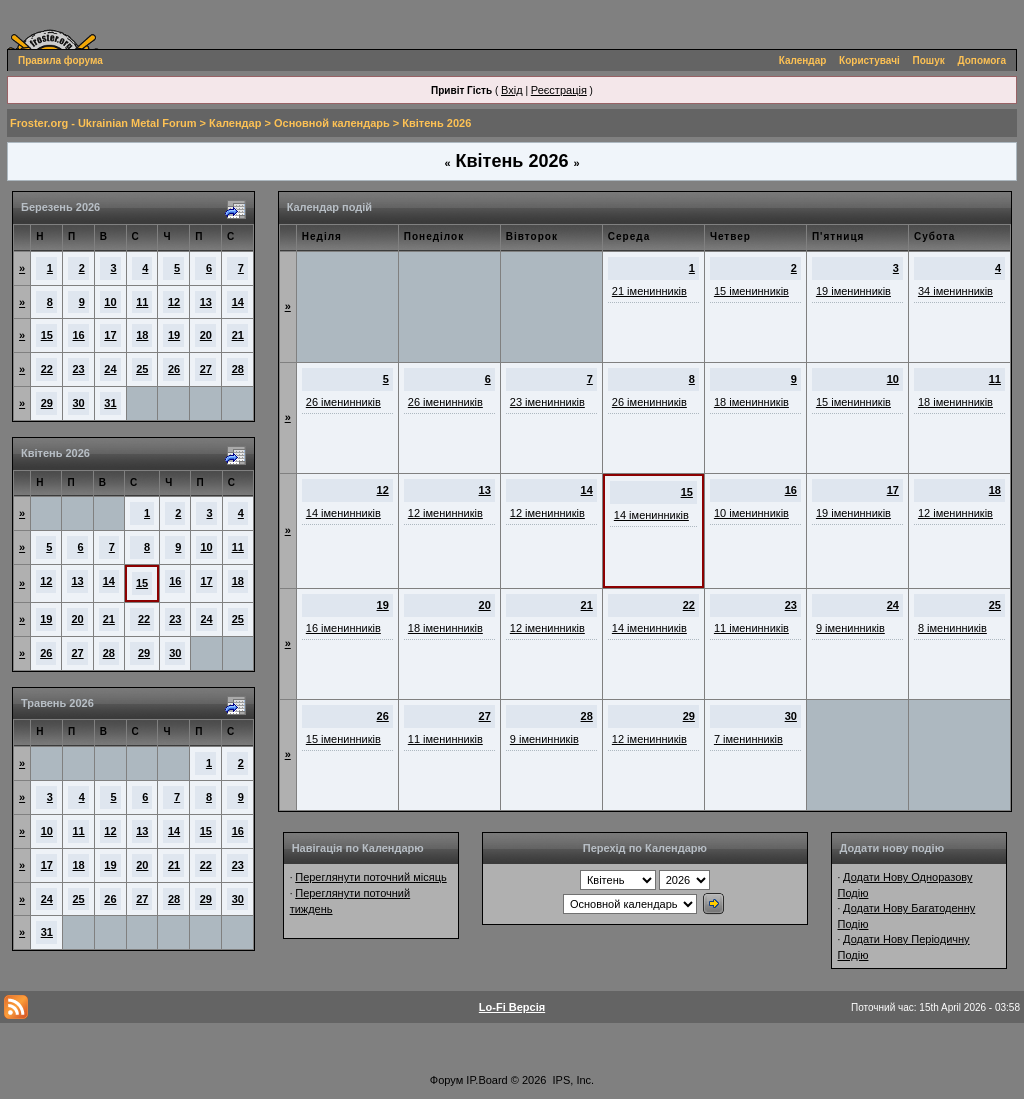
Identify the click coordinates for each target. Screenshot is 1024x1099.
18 (142, 335)
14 (238, 302)
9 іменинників (850, 628)
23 (79, 369)
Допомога (982, 60)
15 (47, 335)
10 (110, 302)
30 (79, 403)
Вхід (512, 90)
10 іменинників (751, 513)
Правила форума (60, 60)
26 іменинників (343, 402)
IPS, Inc (572, 1080)
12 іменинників (445, 513)
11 (142, 302)
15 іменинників (751, 291)
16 (79, 335)
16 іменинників (343, 628)
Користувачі (869, 60)
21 (238, 335)
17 (110, 335)
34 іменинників (955, 291)
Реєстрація (559, 90)
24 (110, 369)
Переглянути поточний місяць (371, 877)
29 (47, 403)
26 (174, 369)
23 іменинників (547, 402)
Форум (446, 1080)
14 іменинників (343, 513)
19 (174, 335)
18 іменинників (751, 402)
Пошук (929, 60)
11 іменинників (751, 628)
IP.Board (486, 1080)
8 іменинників (952, 628)
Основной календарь (332, 123)
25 (142, 369)
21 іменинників (649, 291)
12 (174, 302)
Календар (803, 60)
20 (206, 335)
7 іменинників (748, 739)
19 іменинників (853, 291)
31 (110, 403)
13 (206, 302)
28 (238, 369)
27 (206, 369)
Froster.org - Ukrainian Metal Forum (103, 123)
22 (47, 369)
